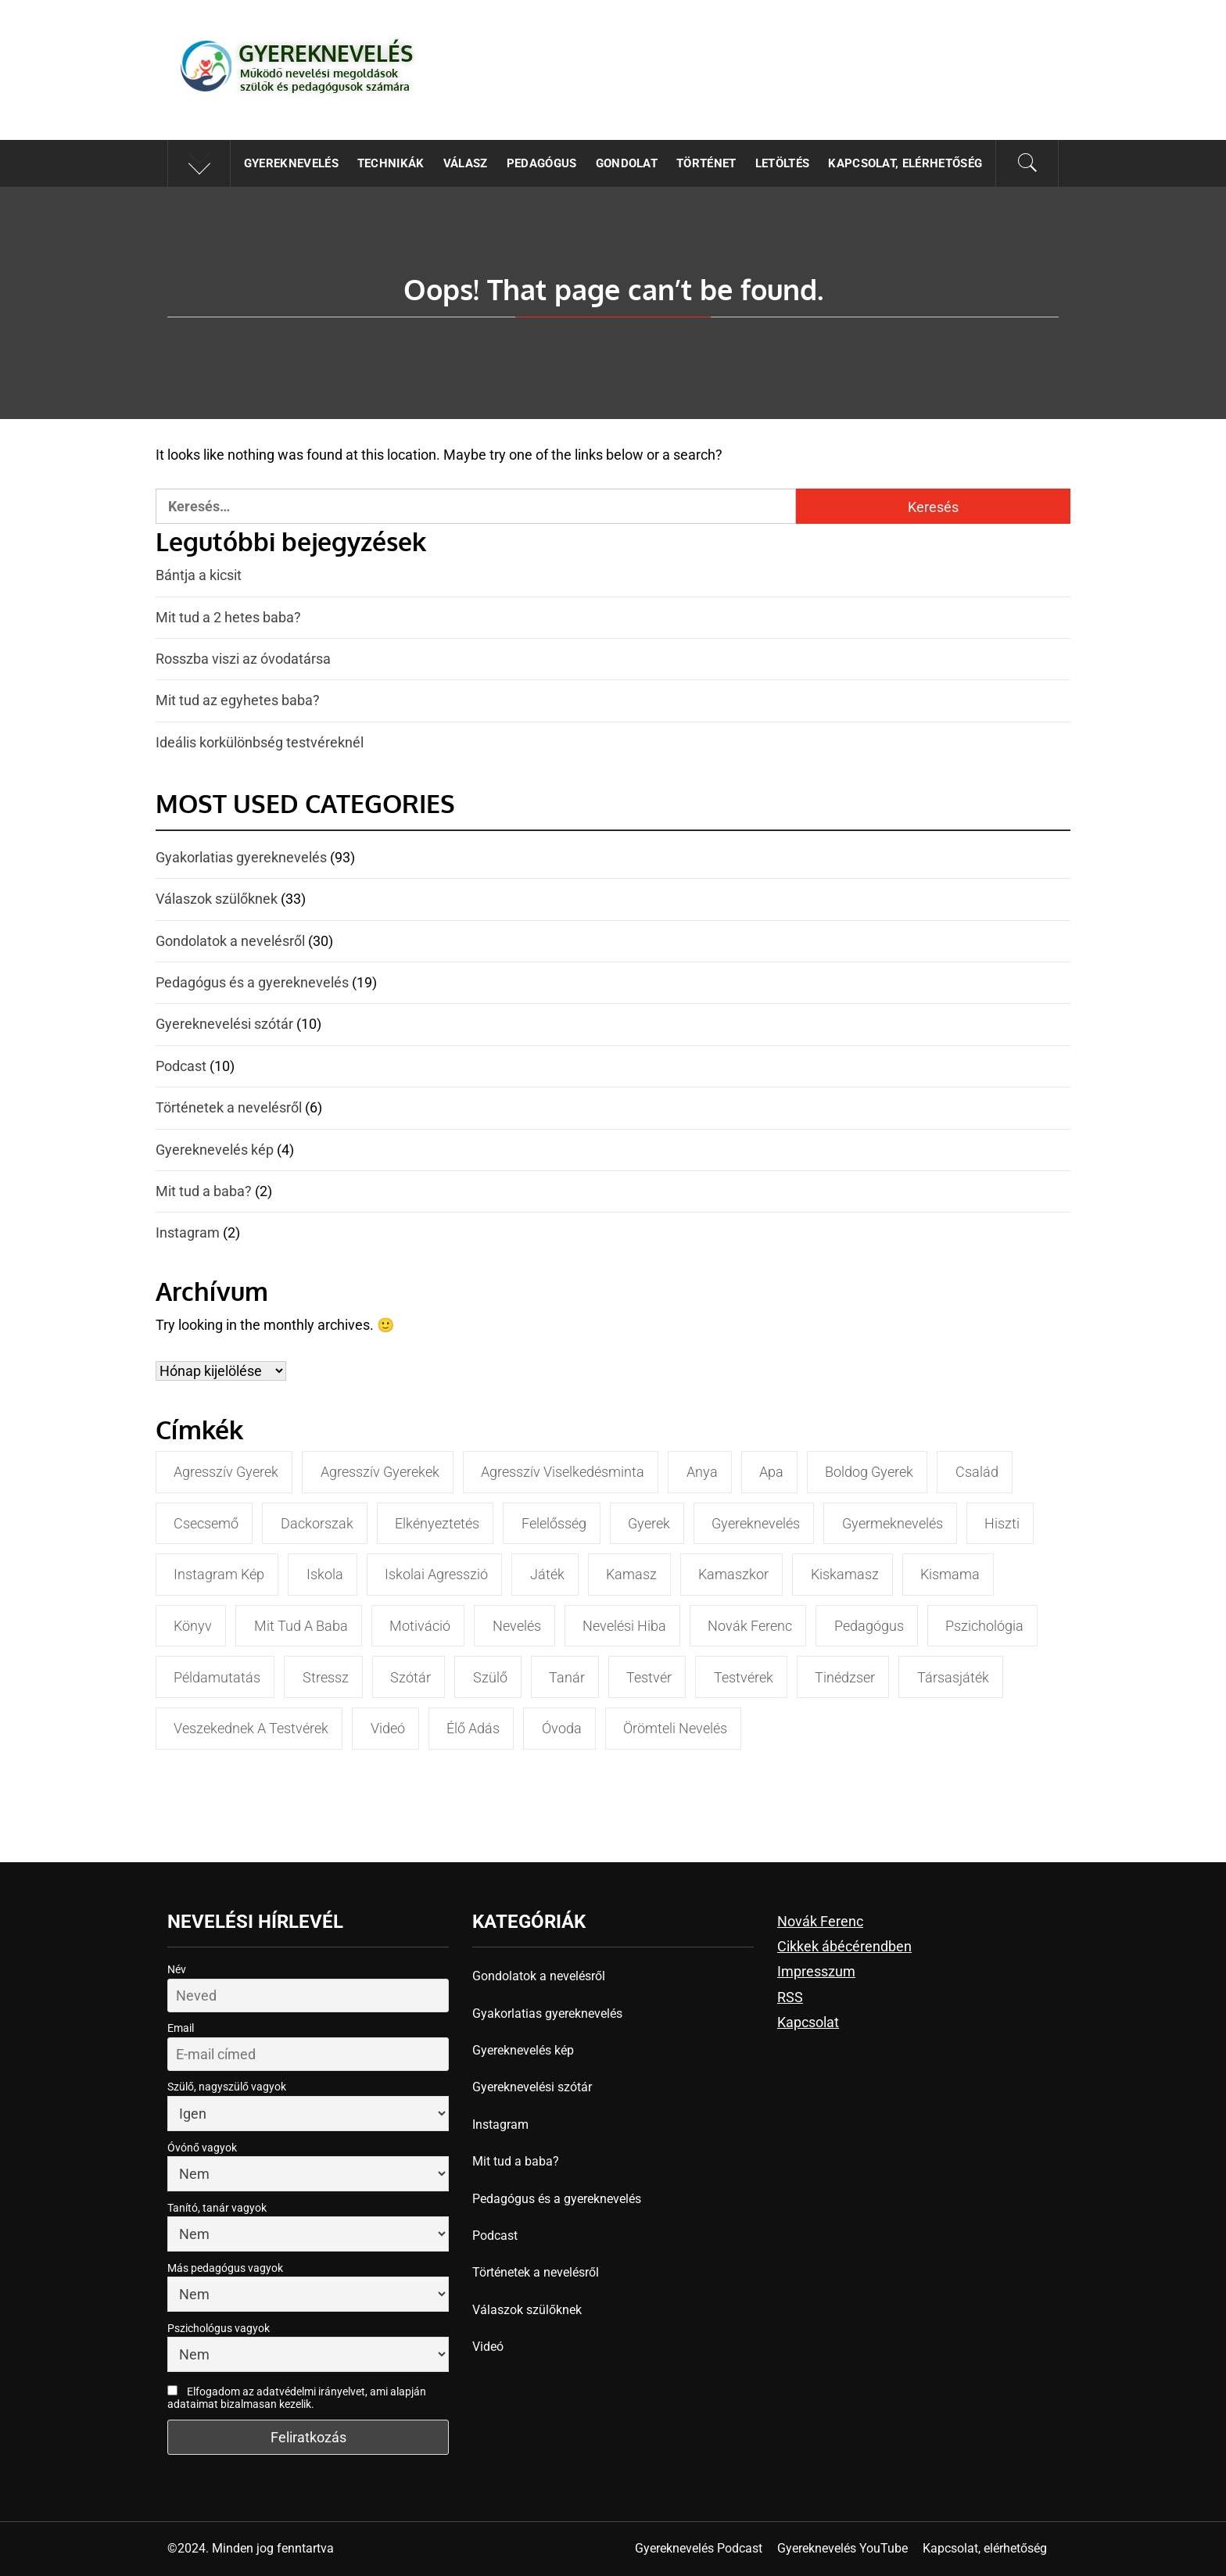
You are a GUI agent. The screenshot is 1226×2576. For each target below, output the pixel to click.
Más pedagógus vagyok (225, 2268)
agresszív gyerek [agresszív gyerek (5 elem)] (226, 1472)
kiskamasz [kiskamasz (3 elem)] (845, 1574)
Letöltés (782, 163)
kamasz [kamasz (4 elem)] (631, 1574)
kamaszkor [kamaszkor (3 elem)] (733, 1574)
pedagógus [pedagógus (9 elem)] (869, 1626)
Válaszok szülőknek (217, 898)
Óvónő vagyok (202, 2147)
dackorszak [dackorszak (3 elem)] (317, 1523)
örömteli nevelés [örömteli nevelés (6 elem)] (675, 1728)
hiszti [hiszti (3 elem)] (1002, 1523)
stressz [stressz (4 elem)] (326, 1677)
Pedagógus (542, 163)
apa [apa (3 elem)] (771, 1472)
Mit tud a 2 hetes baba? (228, 617)
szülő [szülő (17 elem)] (490, 1677)
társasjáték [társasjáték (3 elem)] (953, 1677)
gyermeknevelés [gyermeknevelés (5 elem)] (892, 1523)
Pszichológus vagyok (218, 2328)
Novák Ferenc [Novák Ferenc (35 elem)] (750, 1626)
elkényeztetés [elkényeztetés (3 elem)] (437, 1523)
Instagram (188, 1232)
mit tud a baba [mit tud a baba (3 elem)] (301, 1626)
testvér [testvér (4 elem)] (649, 1677)
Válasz (465, 163)
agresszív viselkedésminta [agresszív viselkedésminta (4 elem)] (562, 1472)
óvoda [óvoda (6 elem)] (562, 1728)
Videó (488, 2346)
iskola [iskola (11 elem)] (324, 1574)
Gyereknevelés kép (215, 1149)
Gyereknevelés (325, 53)
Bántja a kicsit (199, 575)
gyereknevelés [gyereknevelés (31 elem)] (756, 1523)
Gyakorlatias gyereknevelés (241, 857)
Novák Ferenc (820, 1921)
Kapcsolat (808, 2022)
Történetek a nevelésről (229, 1107)
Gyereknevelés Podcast (698, 2548)
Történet (706, 163)
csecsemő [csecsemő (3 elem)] (206, 1523)
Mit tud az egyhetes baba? (238, 700)
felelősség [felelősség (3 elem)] (554, 1523)
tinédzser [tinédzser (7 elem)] (845, 1677)
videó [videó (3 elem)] (388, 1728)
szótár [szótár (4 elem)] (410, 1677)
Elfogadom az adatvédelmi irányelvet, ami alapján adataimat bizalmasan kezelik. (296, 2397)
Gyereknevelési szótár (224, 1024)
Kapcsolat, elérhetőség (905, 163)
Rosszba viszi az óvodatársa (243, 658)
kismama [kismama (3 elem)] (950, 1574)
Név (176, 1969)
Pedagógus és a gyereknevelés (252, 982)
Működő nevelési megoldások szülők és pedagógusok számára (325, 79)
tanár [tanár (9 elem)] (567, 1677)
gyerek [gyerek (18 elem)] (649, 1523)
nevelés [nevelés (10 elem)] (517, 1626)
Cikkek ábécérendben (844, 1946)
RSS (790, 1997)
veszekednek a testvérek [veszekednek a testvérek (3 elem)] (251, 1728)
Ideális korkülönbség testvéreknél (260, 742)
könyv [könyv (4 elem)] (193, 1626)
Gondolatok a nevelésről (230, 941)
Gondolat (627, 163)
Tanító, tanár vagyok (217, 2208)
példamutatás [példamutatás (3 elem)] (217, 1677)
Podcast (181, 1066)
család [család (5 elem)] (976, 1472)
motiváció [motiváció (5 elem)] (419, 1626)
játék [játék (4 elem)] (547, 1574)
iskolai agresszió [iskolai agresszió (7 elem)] (436, 1574)
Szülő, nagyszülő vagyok (226, 2086)
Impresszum (816, 1971)
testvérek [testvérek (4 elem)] (743, 1677)
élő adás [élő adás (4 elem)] (473, 1728)
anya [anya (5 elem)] (702, 1472)
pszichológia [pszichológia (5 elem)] (984, 1626)
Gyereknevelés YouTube (842, 2548)
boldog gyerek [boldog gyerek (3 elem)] (869, 1472)
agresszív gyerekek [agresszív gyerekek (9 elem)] (380, 1472)
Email (180, 2028)
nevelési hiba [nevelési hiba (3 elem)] (624, 1626)
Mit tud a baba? (204, 1191)
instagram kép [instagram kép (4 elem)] (219, 1574)
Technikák (391, 163)
